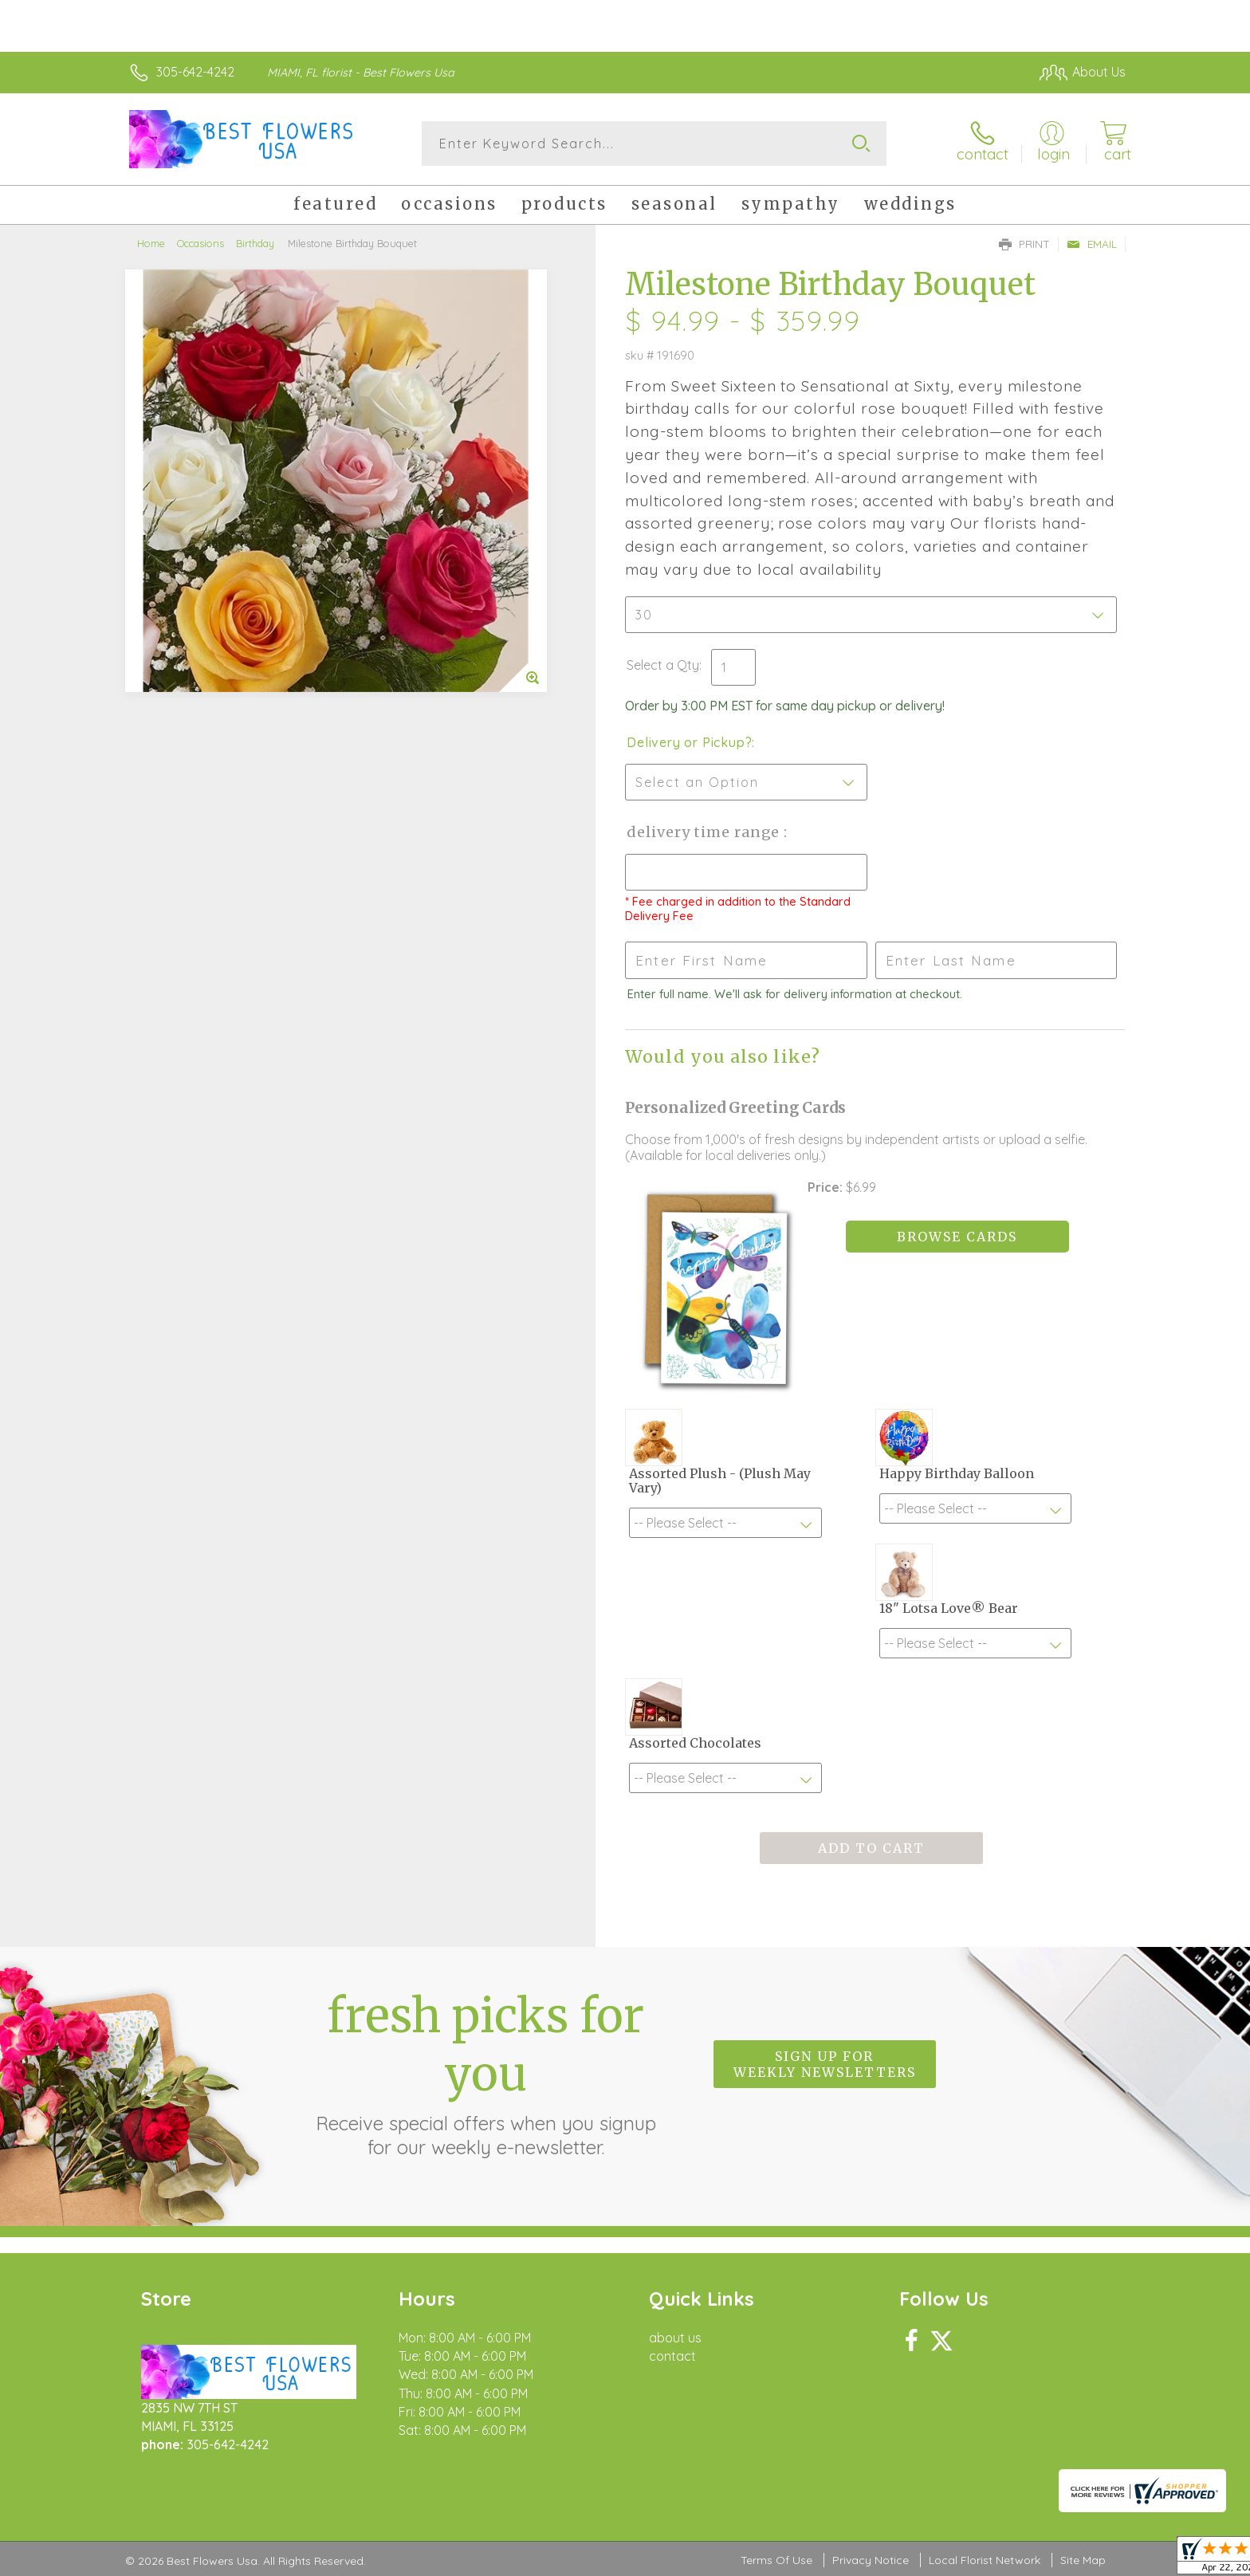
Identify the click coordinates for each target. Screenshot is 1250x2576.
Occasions (200, 243)
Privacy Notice (870, 2560)
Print (1024, 244)
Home (151, 243)
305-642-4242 (195, 72)
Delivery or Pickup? (689, 742)
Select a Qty (663, 665)
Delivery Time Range (705, 832)
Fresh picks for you (485, 2073)
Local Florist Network (984, 2560)
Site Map (1083, 2560)
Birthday (255, 243)
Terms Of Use (776, 2560)
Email (1092, 244)
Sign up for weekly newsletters (824, 2064)
